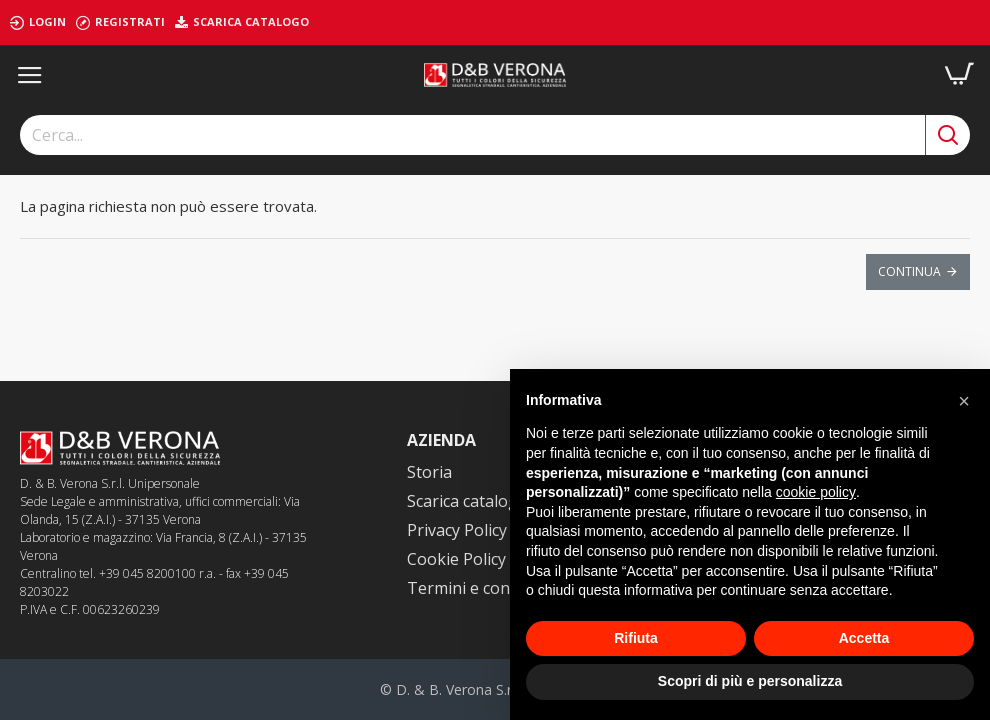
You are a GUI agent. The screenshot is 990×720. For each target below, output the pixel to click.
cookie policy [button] (816, 492)
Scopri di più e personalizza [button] (750, 681)
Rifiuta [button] (636, 638)
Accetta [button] (864, 638)
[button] (964, 401)
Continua (909, 271)
